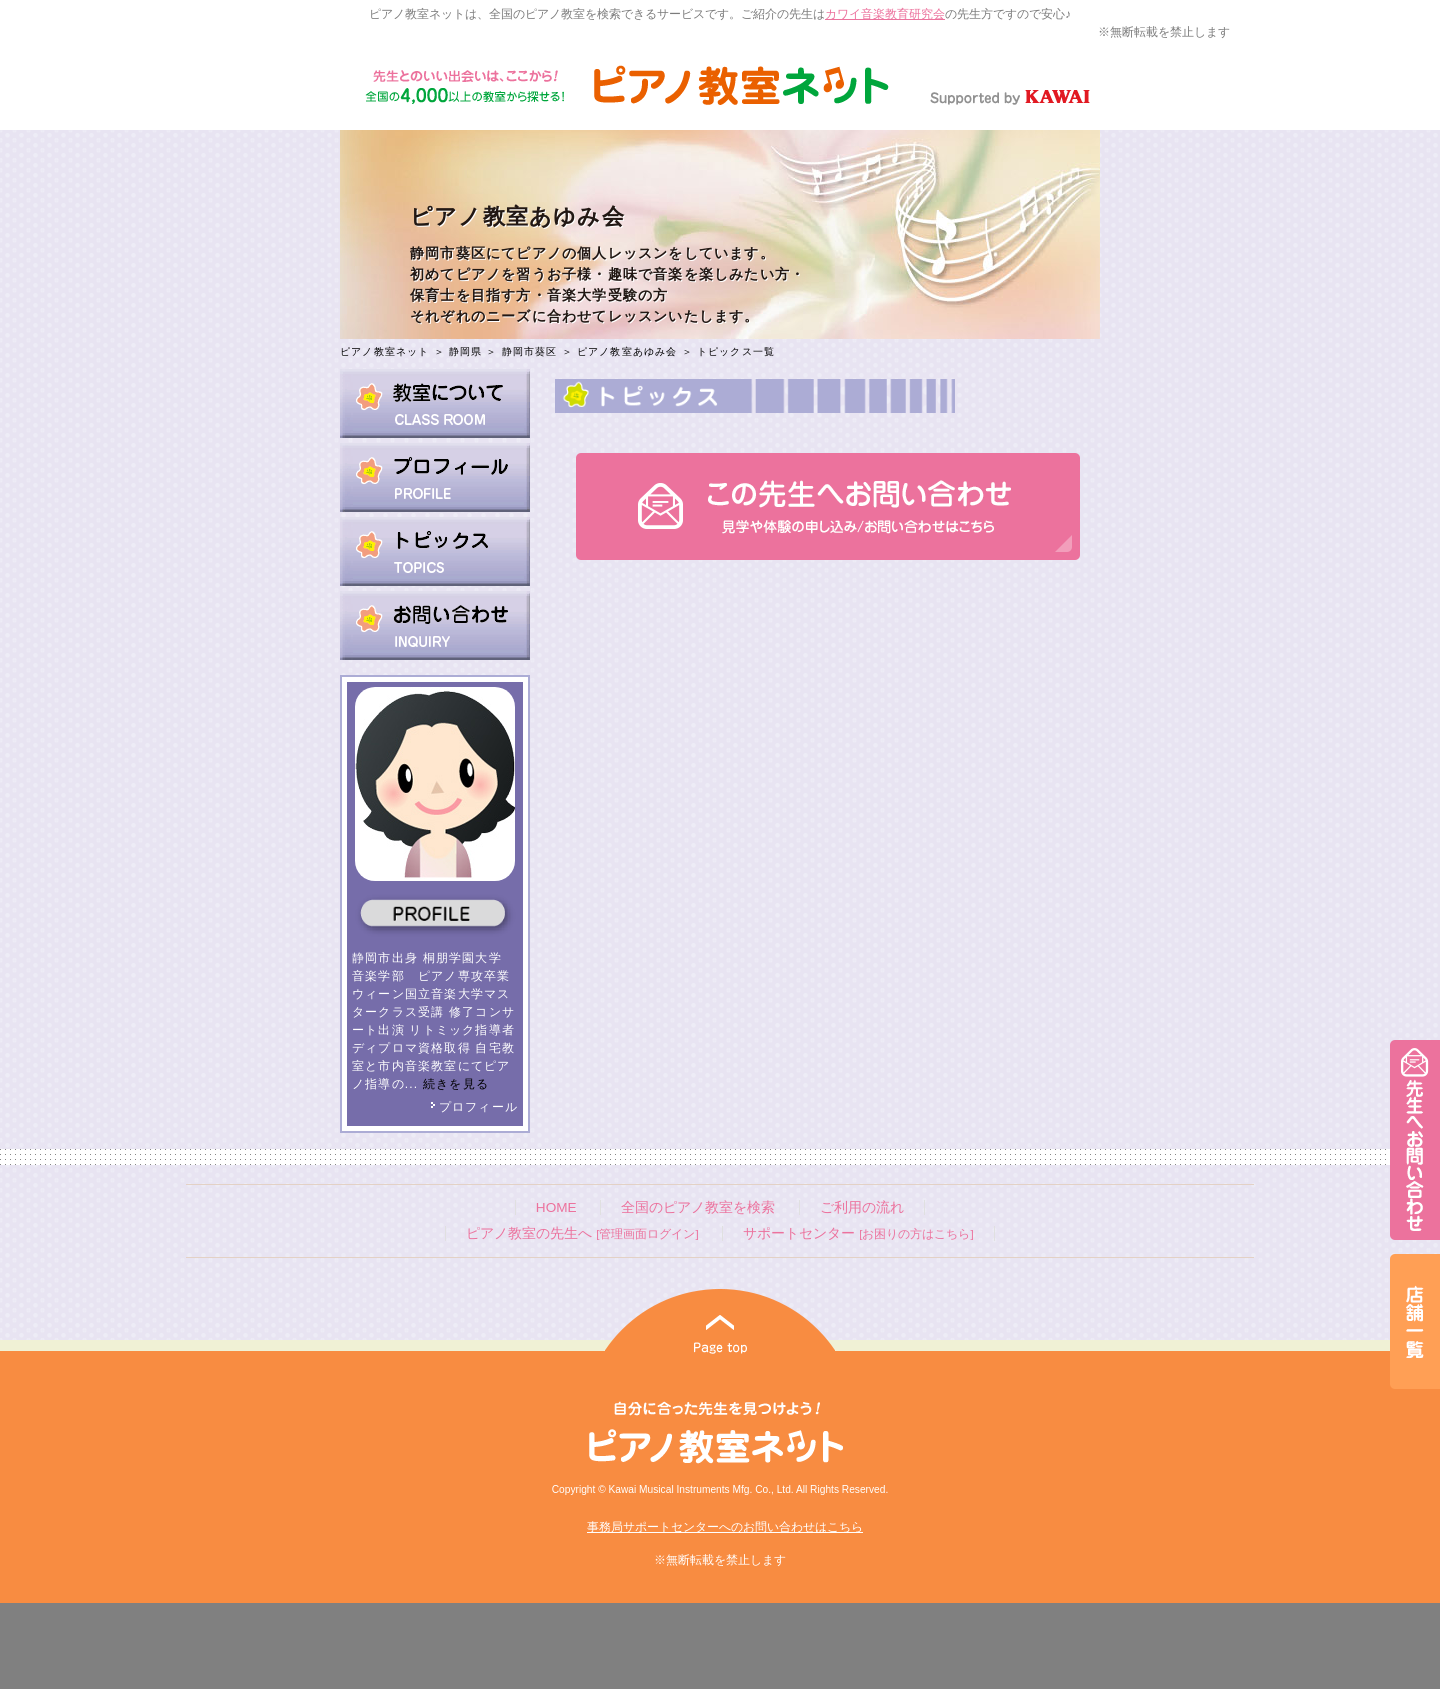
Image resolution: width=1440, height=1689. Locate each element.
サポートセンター (858, 1233)
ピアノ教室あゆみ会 (627, 351)
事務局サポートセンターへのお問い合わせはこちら (725, 1527)
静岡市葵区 (530, 351)
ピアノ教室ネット (385, 351)
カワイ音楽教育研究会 (885, 14)
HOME (556, 1207)
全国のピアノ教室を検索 (698, 1207)
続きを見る (456, 1084)
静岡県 (466, 351)
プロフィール (474, 1107)
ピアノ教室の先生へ (582, 1233)
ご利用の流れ (862, 1207)
